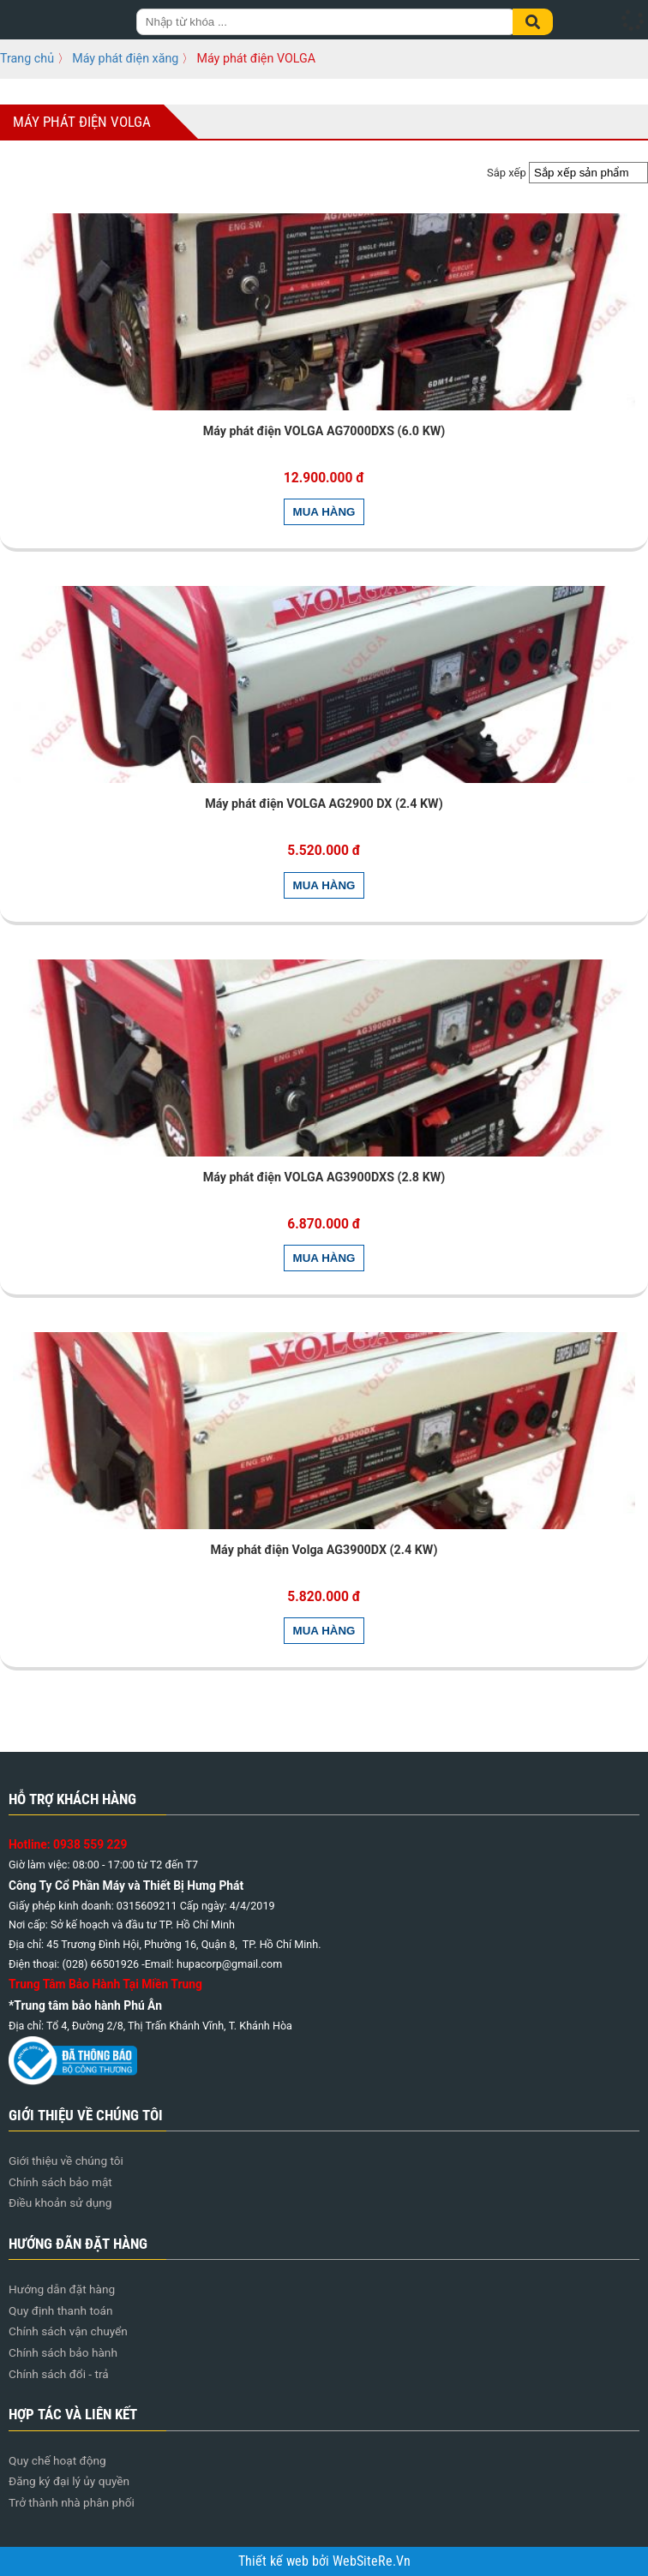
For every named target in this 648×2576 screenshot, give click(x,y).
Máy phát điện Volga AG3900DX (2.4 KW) (324, 1550)
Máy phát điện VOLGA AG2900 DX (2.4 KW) (323, 803)
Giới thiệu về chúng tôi (66, 2160)
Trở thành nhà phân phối (72, 2502)
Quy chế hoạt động (57, 2460)
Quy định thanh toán (61, 2310)
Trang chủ (27, 58)
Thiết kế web (275, 2561)
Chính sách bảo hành (63, 2352)
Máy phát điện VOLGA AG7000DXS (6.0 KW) (324, 431)
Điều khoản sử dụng (60, 2202)
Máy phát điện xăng (125, 58)
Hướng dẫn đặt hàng (62, 2289)
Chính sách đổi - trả (59, 2374)
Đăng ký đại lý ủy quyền (69, 2481)
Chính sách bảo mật (60, 2182)
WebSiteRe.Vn (372, 2561)
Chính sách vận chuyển (68, 2331)
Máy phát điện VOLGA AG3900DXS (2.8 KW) (324, 1177)
